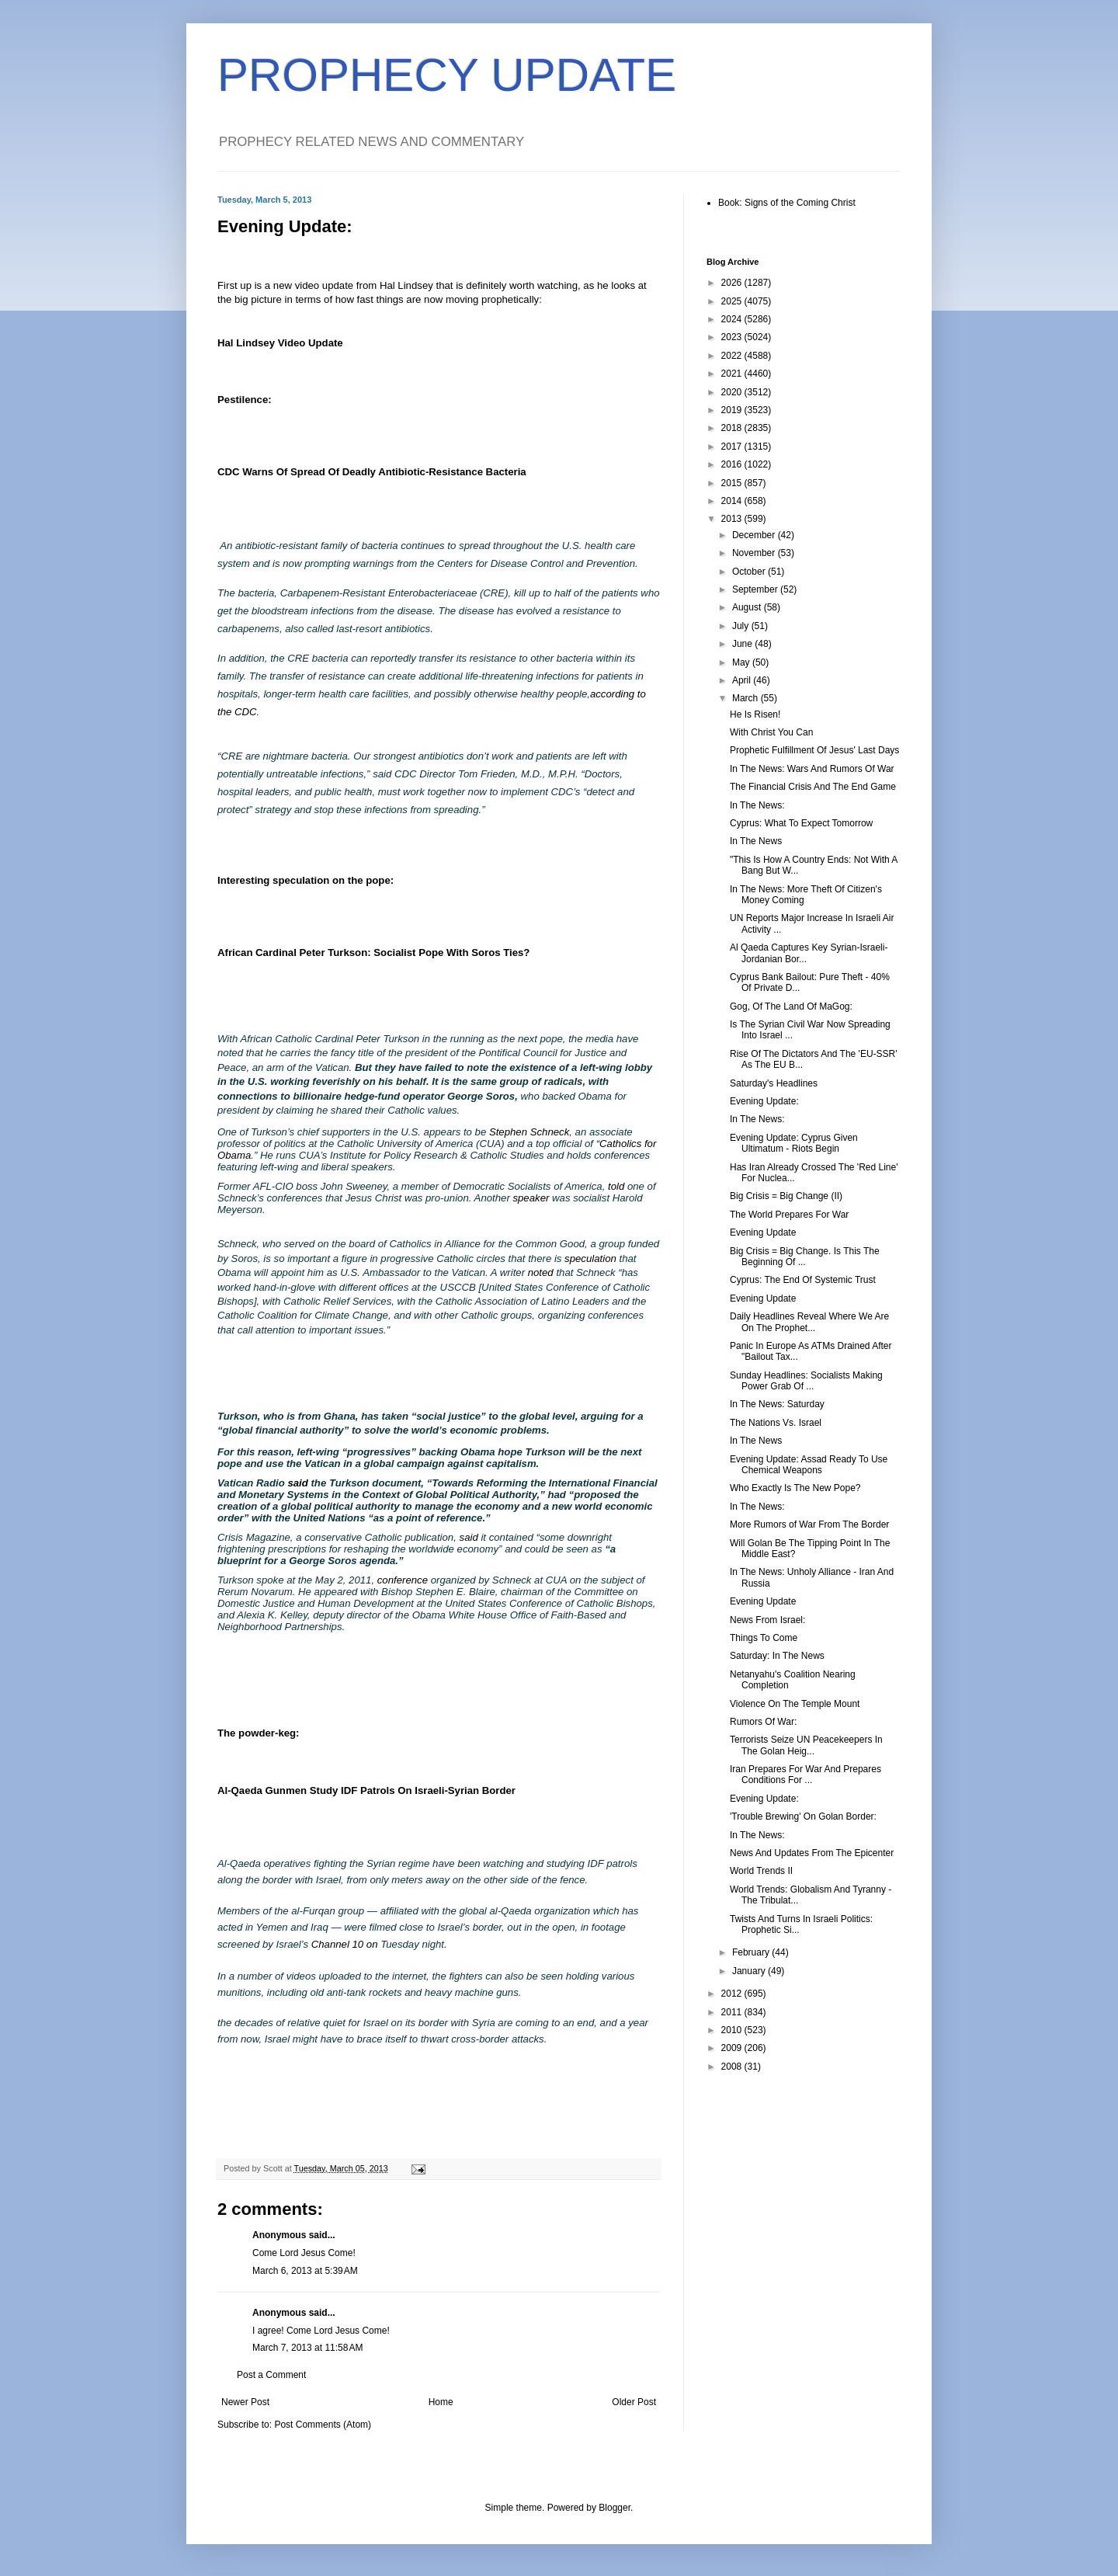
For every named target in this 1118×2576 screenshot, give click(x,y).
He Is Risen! (755, 714)
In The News (756, 841)
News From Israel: (767, 1620)
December (755, 535)
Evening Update (763, 1232)
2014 (733, 500)
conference (402, 1580)
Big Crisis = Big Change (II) (786, 1196)
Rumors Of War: (763, 1721)
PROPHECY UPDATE (446, 75)
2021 (733, 373)
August (748, 607)
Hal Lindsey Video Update (280, 343)
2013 (733, 518)
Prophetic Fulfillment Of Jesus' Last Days (814, 750)
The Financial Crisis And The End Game (813, 786)
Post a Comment (271, 2374)
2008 (733, 2066)
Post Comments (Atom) (322, 2424)
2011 (733, 2012)
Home (441, 2402)
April (742, 680)
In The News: (757, 805)
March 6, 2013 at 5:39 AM (305, 2270)
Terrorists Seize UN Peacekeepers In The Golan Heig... (806, 1745)
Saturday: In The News (777, 1655)
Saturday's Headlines (774, 1083)
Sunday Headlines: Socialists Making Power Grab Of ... (806, 1381)
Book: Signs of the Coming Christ (787, 202)
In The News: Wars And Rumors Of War (812, 768)
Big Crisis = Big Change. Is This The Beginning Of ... (805, 1256)
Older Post (634, 2402)
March (746, 698)
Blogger (614, 2507)
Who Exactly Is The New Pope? (795, 1488)
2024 (733, 319)
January (750, 1971)
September (756, 589)
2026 (733, 282)
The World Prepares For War (789, 1214)
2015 (733, 483)
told (616, 1186)
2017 (733, 446)
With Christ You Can (771, 732)
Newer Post (245, 2402)
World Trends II (761, 1870)
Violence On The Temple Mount (794, 1703)
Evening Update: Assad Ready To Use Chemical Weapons (808, 1465)
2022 (733, 355)
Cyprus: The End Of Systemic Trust (803, 1279)
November (755, 553)
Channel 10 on (344, 1944)
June (743, 643)
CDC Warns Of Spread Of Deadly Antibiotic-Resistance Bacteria (371, 472)
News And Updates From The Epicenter (812, 1853)
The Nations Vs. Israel (775, 1422)
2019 (733, 410)
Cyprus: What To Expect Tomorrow (801, 823)
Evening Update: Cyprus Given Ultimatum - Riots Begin (794, 1143)
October (750, 571)
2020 (733, 392)
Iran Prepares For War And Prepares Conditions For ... (805, 1774)
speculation (590, 1258)
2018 (733, 427)
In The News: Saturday (777, 1404)
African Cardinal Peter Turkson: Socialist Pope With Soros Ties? (373, 952)
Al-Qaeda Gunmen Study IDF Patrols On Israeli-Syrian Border (366, 1790)
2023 (733, 337)
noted (541, 1272)
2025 (733, 301)
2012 (733, 1993)
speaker (530, 1198)
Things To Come (763, 1637)
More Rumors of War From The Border (809, 1524)
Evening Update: (764, 1101)
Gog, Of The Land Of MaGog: (791, 1006)
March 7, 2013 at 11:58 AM (307, 2347)
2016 (733, 464)
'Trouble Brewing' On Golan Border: (803, 1816)
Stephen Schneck (529, 1132)
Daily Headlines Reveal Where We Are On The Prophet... (809, 1322)
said (297, 1483)
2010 (733, 2030)
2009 (733, 2047)
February (752, 1952)
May (742, 662)
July (742, 626)
